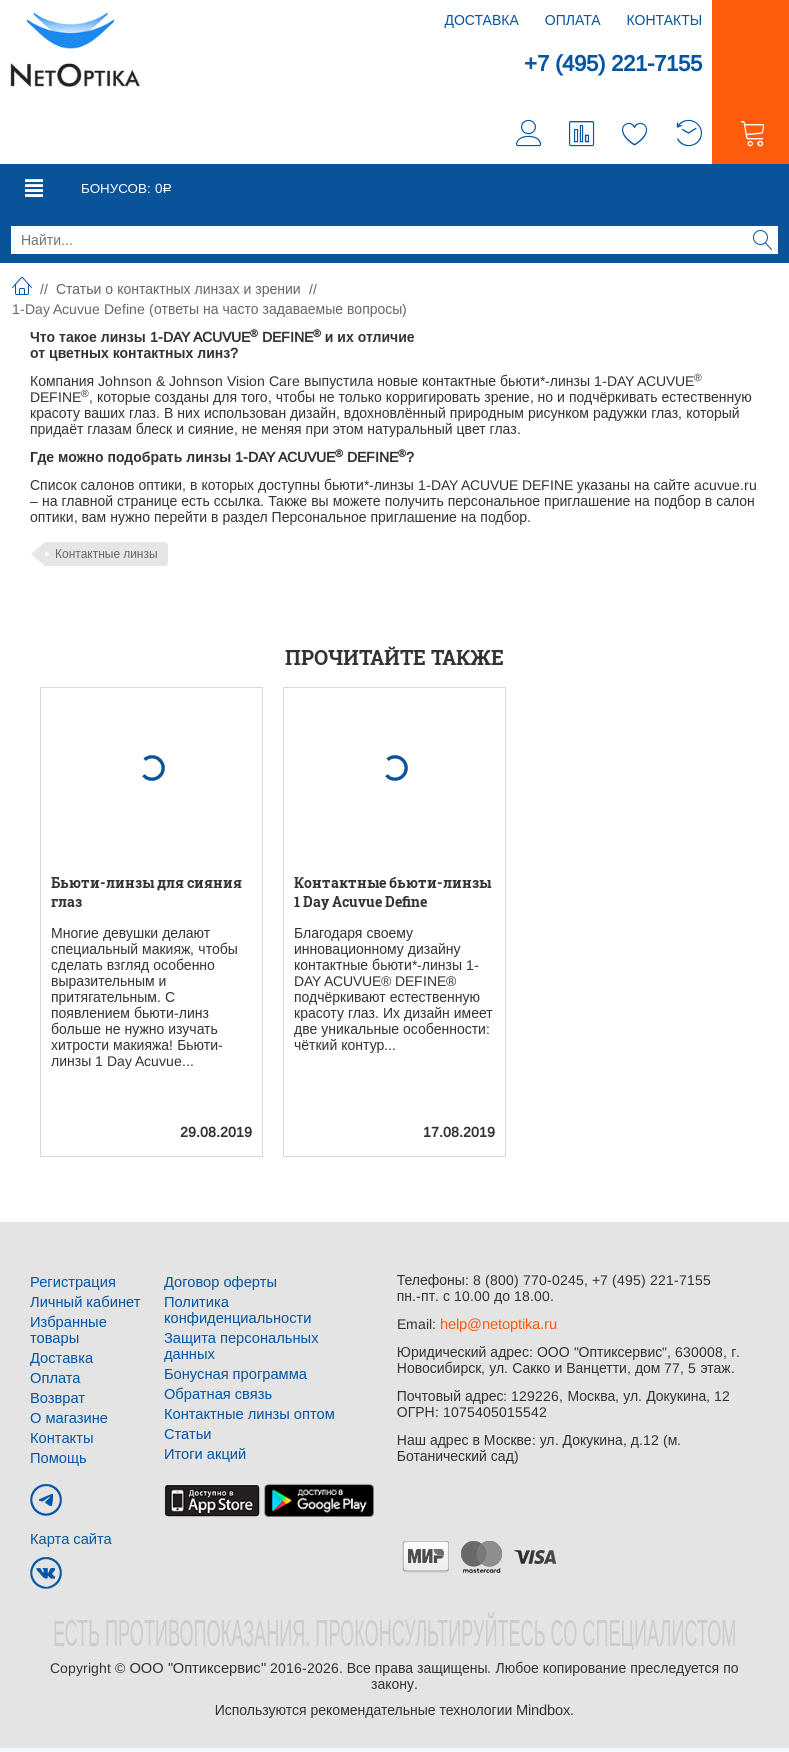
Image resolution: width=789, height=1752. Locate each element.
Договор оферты (218, 1286)
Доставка (481, 20)
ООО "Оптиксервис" (197, 1672)
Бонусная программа (232, 1346)
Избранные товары (66, 1334)
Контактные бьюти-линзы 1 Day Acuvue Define (392, 896)
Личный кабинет (82, 1306)
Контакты (665, 20)
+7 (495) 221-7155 (604, 64)
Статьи (186, 1406)
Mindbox (543, 1714)
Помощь (57, 1462)
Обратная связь (215, 1366)
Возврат (56, 1402)
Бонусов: (121, 192)
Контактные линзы (106, 558)
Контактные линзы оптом (245, 1386)
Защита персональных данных (264, 1326)
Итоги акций (203, 1426)
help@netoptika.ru (498, 1328)
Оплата (573, 20)
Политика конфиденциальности (267, 1306)
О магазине (67, 1422)
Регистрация (71, 1286)
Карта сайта (69, 1543)
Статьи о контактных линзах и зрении (178, 293)
